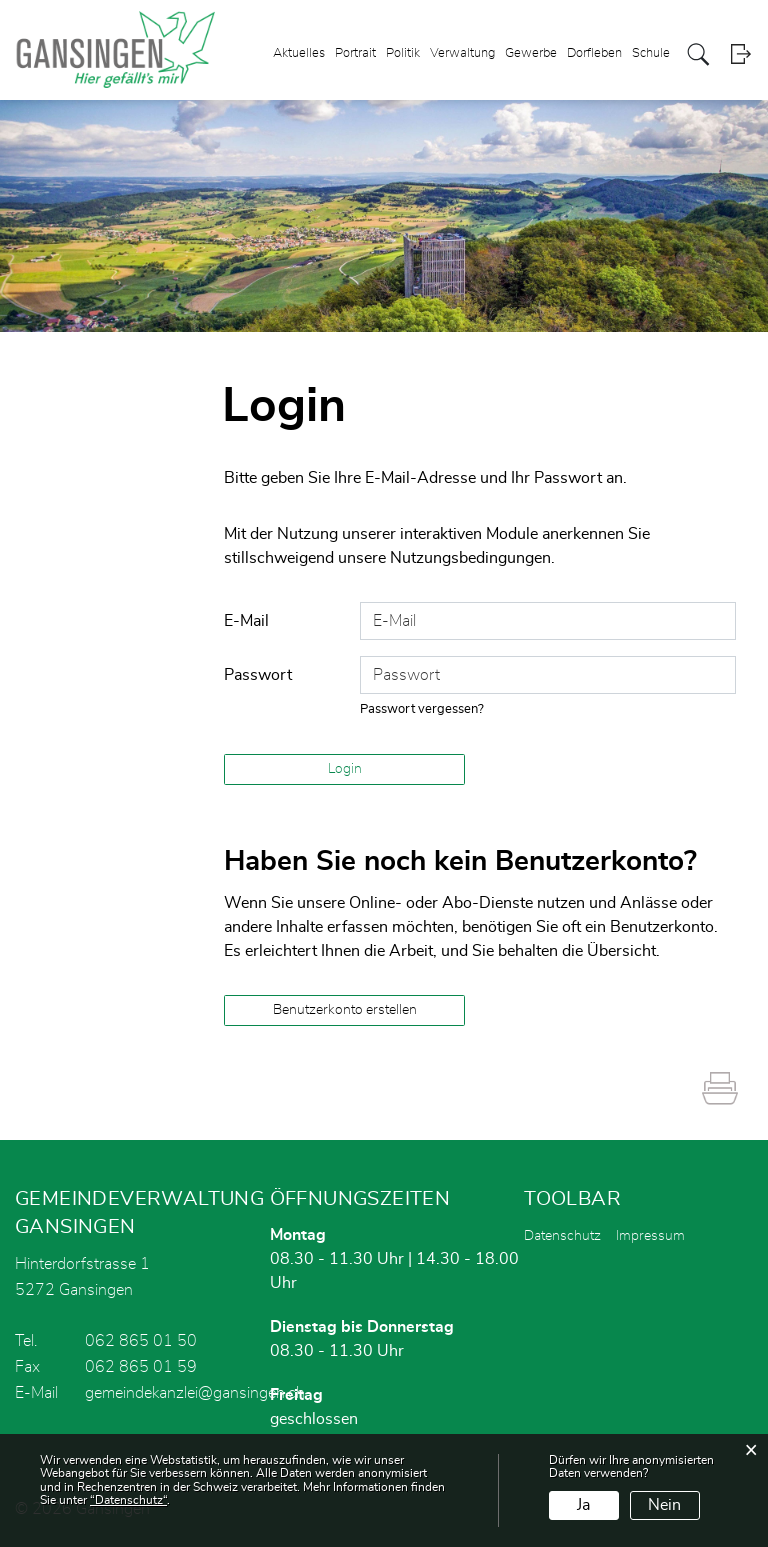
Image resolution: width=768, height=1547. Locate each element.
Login (740, 54)
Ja (583, 1505)
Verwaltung (462, 53)
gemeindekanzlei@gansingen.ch (195, 1393)
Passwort (258, 675)
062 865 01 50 (141, 1341)
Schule (651, 53)
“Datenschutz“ (128, 1500)
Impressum (650, 1236)
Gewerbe (531, 53)
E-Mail (246, 621)
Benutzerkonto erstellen (345, 1010)
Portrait (355, 53)
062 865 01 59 (141, 1367)
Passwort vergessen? (422, 709)
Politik (403, 53)
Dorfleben (594, 53)
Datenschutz (562, 1236)
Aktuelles (299, 53)
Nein (664, 1505)
